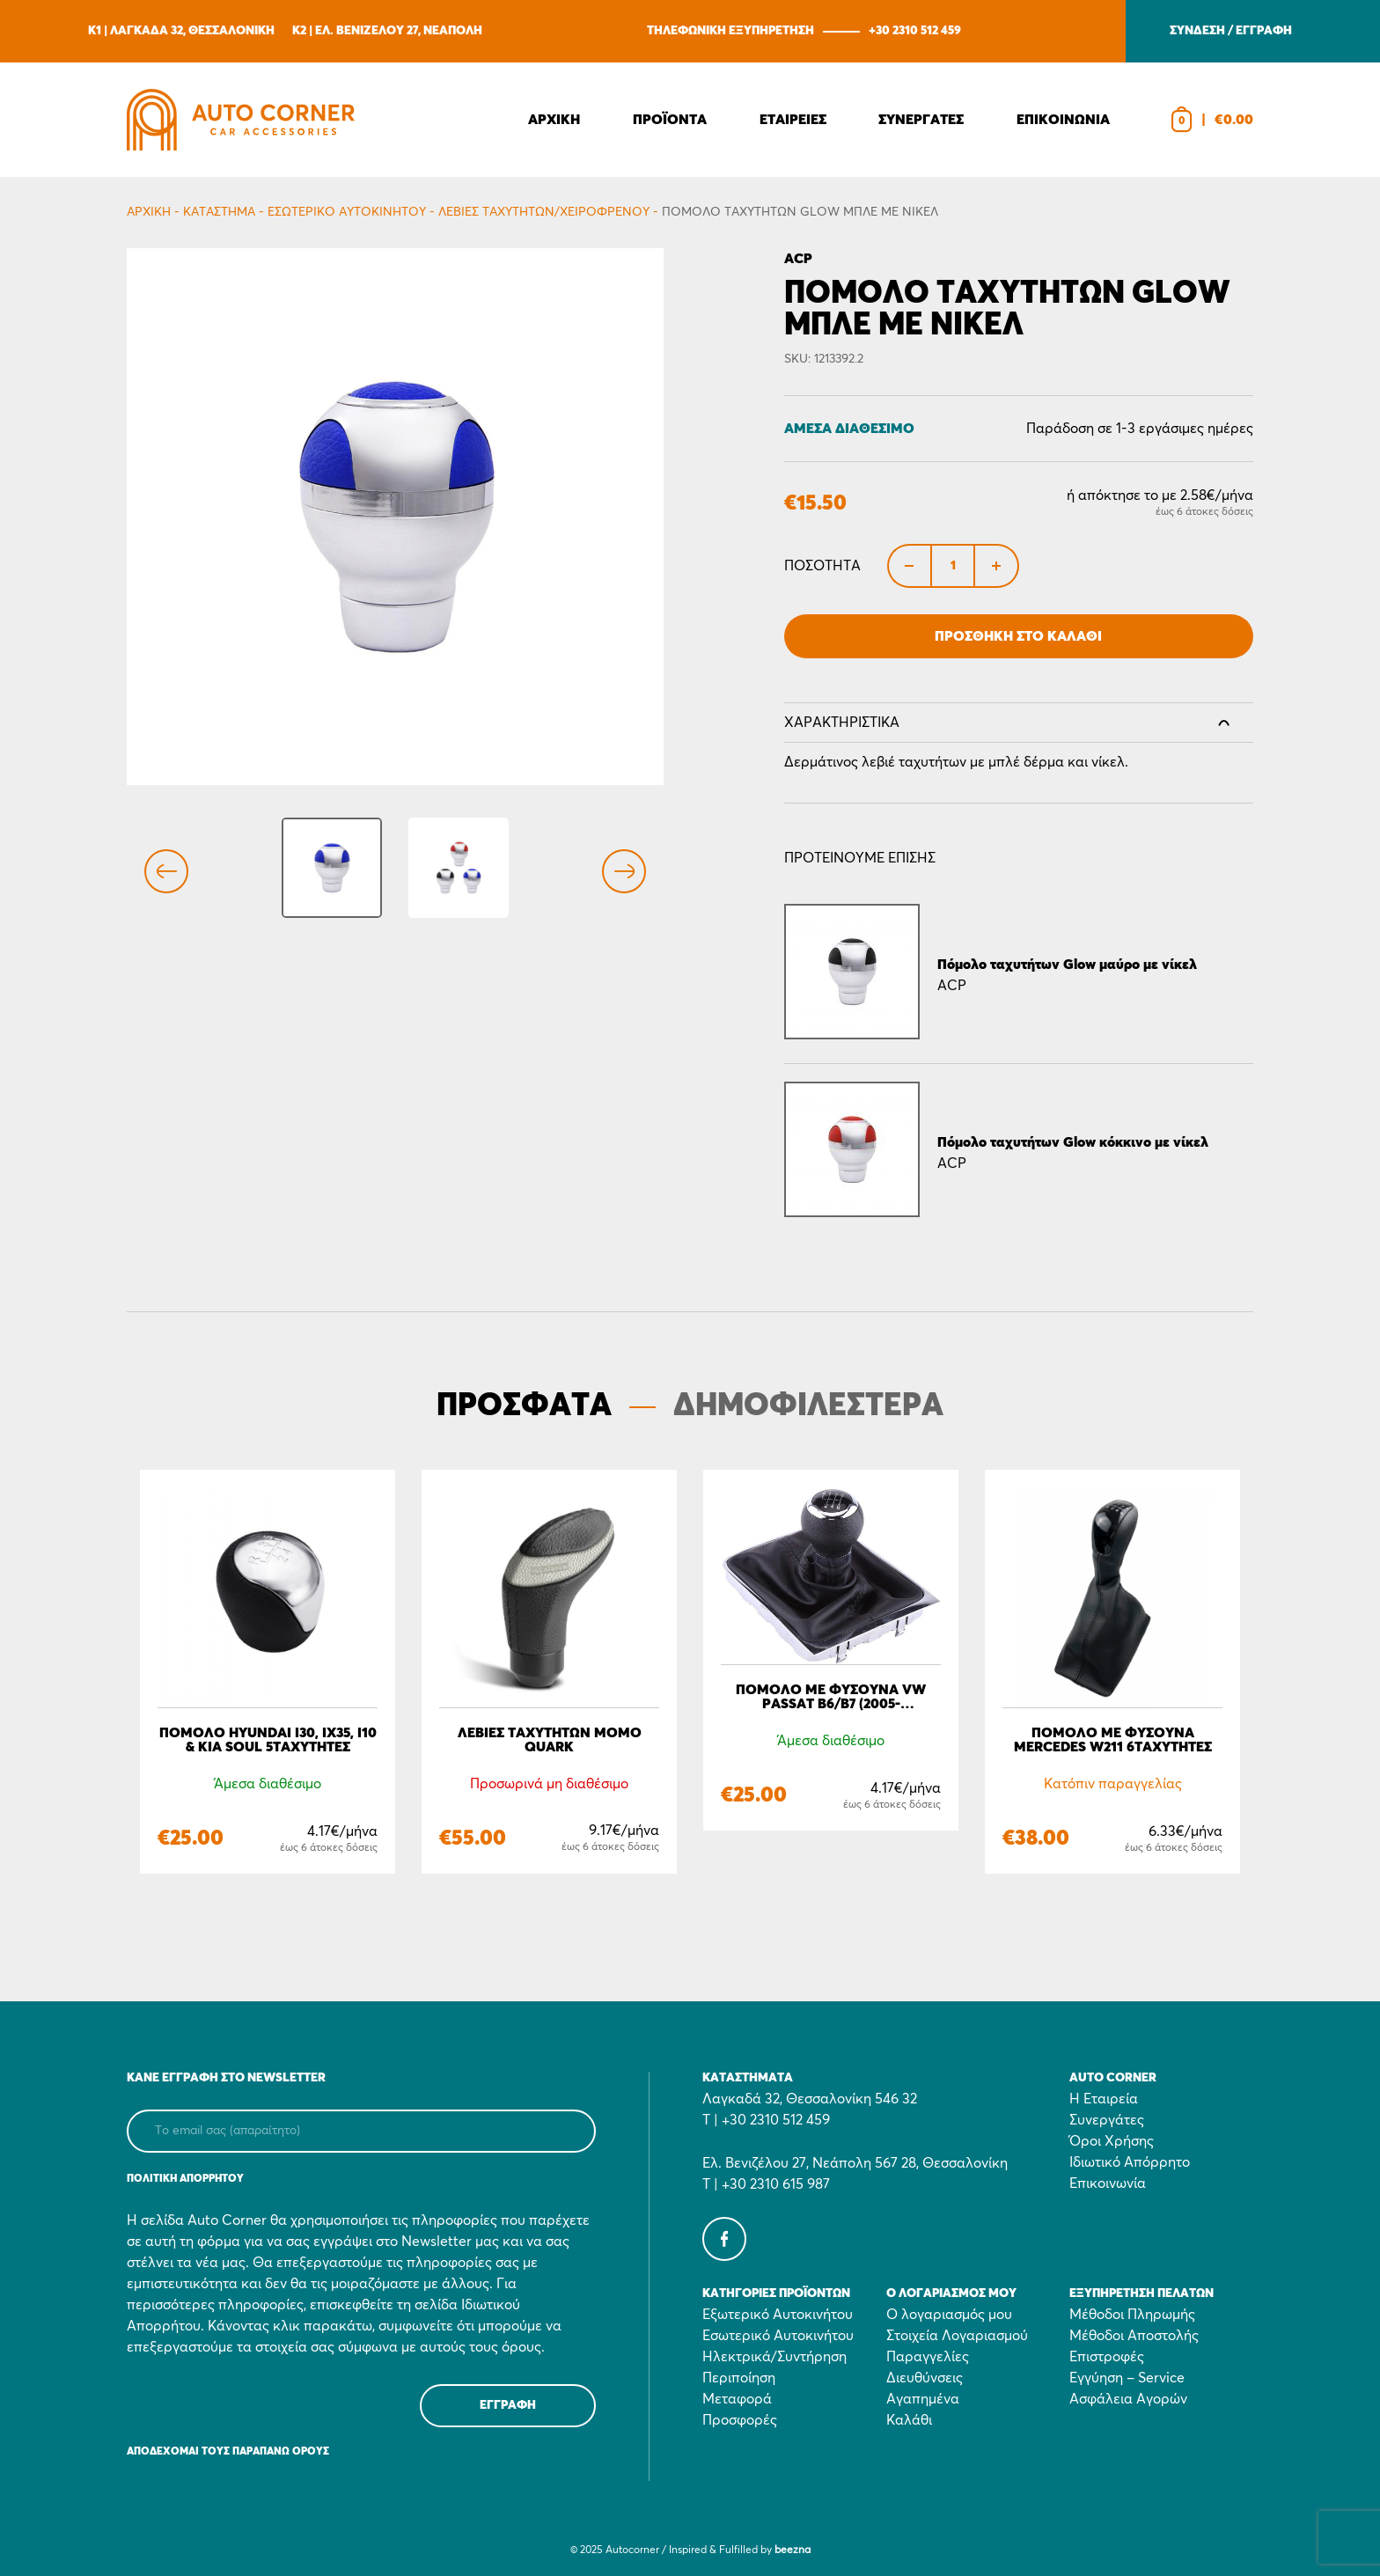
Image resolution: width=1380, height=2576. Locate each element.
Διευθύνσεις (924, 2378)
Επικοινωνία (1107, 2183)
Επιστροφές (1106, 2357)
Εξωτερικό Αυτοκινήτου (777, 2315)
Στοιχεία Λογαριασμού (957, 2336)
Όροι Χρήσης (1111, 2141)
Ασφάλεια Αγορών (1128, 2399)
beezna (792, 2550)
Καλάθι (909, 2420)
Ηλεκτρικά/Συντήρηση (774, 2357)
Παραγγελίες (927, 2357)
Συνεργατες (921, 120)
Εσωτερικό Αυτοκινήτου (347, 212)
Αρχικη (554, 120)
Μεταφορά (737, 2399)
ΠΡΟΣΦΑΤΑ (524, 1406)
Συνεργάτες (1106, 2120)
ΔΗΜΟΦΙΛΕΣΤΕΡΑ (808, 1406)
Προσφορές (739, 2420)
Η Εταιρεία (1103, 2099)
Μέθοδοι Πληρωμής (1132, 2315)
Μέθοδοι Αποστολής (1134, 2336)
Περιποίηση (738, 2378)
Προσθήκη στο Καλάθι (1018, 636)
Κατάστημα (219, 212)
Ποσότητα (822, 566)
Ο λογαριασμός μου (949, 2315)
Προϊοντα (670, 120)
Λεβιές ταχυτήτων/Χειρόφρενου (544, 212)
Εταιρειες (793, 120)
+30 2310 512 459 (915, 31)
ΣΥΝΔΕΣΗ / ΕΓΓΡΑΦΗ (1231, 31)
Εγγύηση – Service (1127, 2378)
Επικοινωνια (1063, 120)
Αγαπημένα (922, 2399)
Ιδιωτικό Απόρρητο (1129, 2162)
